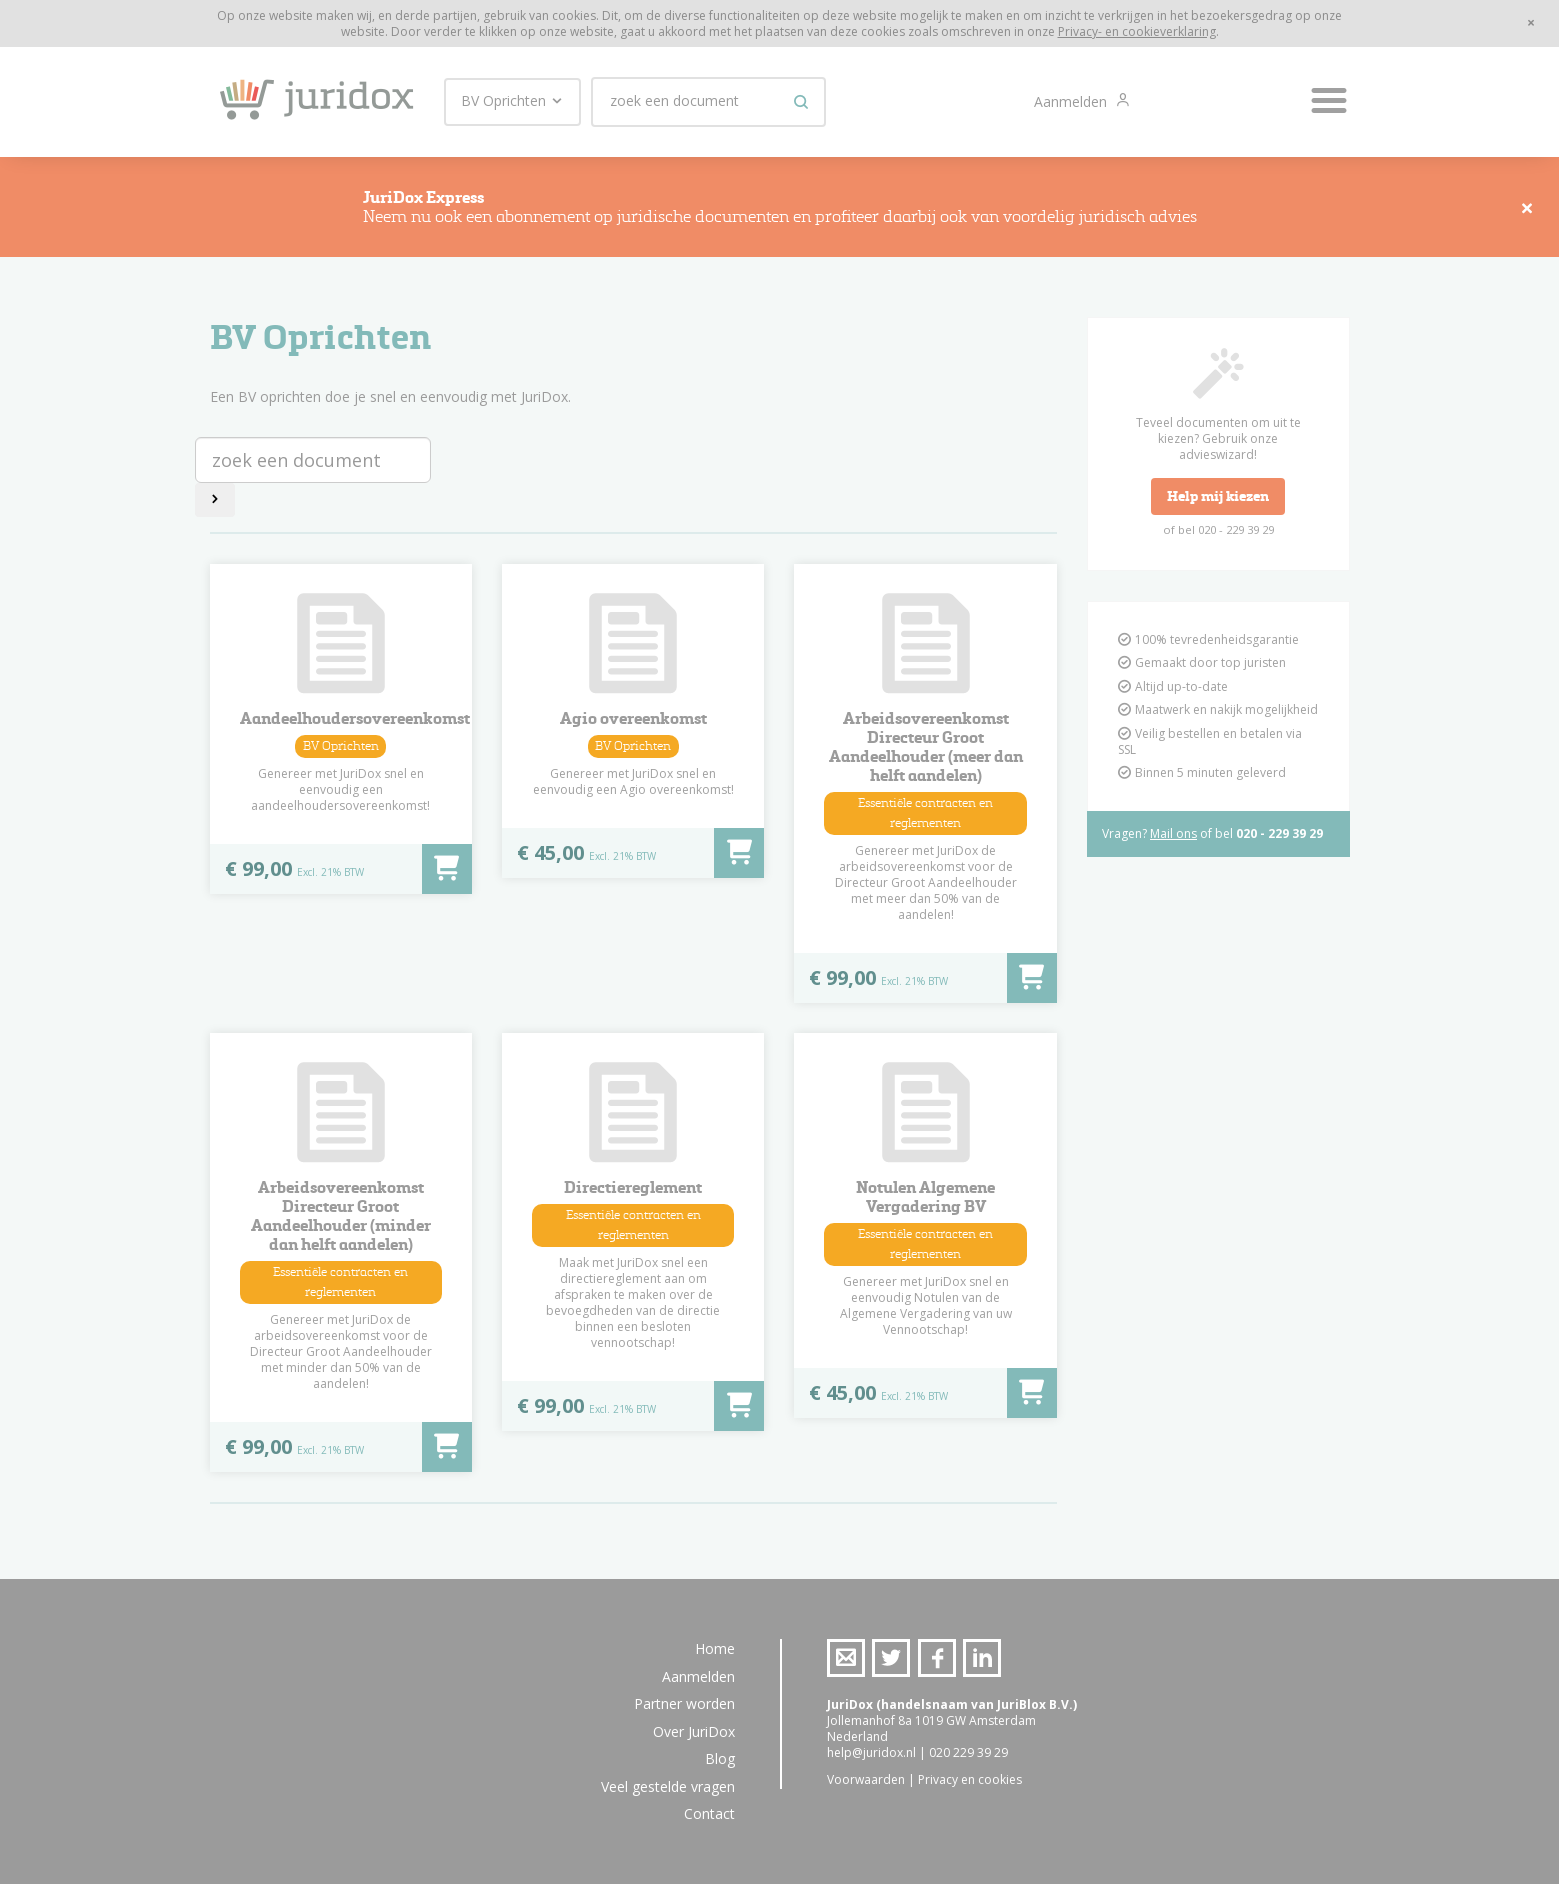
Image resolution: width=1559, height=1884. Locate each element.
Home (715, 1648)
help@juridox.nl (871, 1752)
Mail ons (1173, 833)
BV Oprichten (512, 101)
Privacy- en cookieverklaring (1137, 31)
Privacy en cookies (970, 1779)
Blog (720, 1758)
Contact (709, 1813)
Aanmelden (1072, 101)
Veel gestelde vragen (668, 1786)
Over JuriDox (694, 1731)
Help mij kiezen (1218, 496)
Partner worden (684, 1703)
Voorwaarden (866, 1779)
